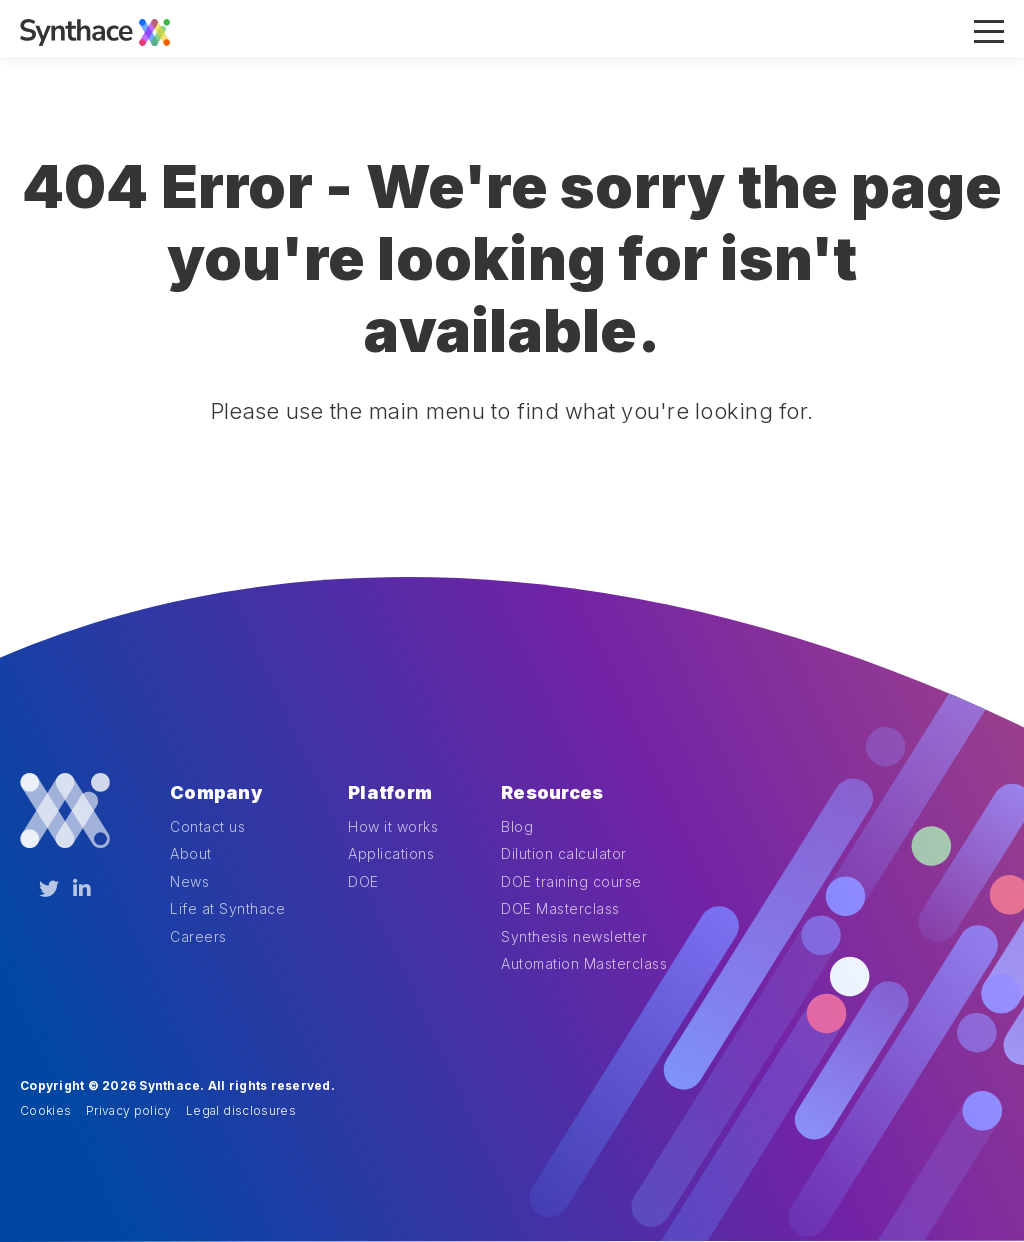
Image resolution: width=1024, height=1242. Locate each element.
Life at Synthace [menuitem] (227, 908)
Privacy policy (129, 1110)
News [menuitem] (189, 881)
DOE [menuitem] (363, 881)
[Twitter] (49, 889)
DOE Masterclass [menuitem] (560, 908)
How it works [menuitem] (393, 826)
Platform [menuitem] (390, 792)
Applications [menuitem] (391, 853)
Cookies (45, 1110)
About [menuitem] (191, 853)
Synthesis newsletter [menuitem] (574, 936)
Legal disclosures (241, 1110)
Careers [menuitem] (198, 936)
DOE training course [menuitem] (571, 881)
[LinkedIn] (82, 889)
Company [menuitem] (216, 792)
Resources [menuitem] (552, 792)
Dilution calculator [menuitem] (564, 853)
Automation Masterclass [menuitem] (584, 963)
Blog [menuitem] (517, 826)
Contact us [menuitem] (207, 826)
